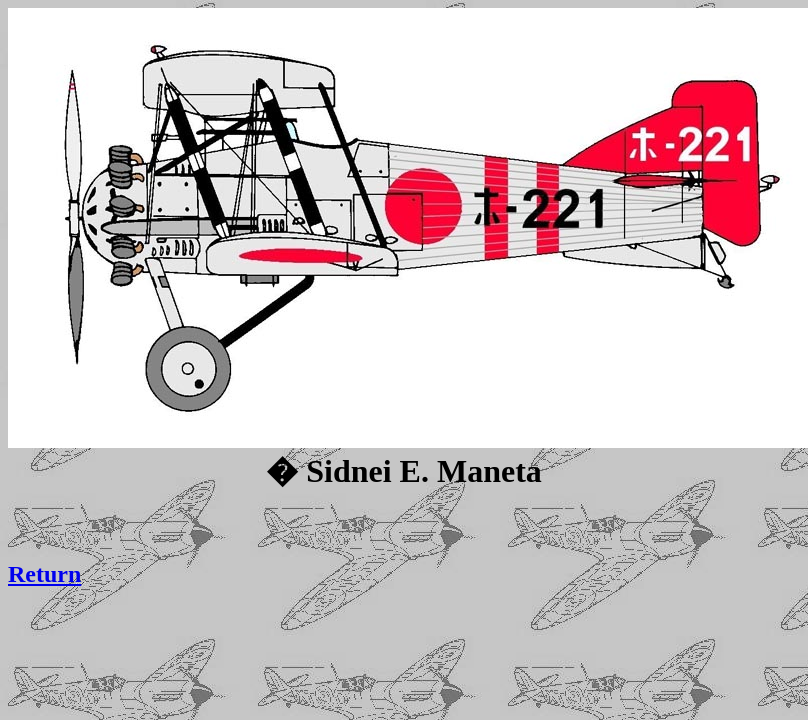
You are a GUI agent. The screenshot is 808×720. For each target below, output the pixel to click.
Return (44, 574)
